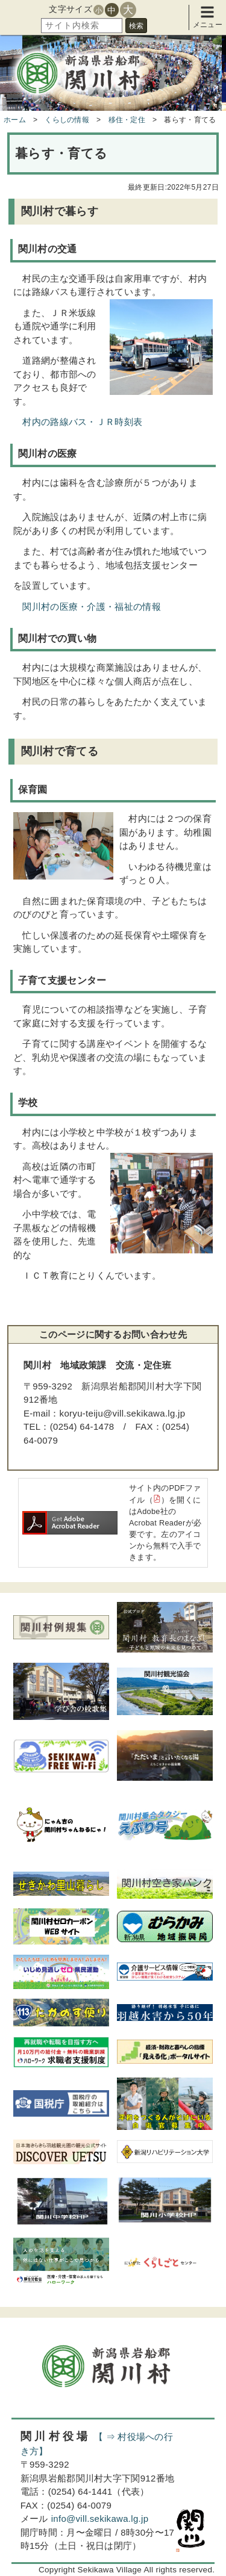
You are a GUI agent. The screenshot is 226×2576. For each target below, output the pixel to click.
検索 (136, 26)
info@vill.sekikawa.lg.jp (100, 2518)
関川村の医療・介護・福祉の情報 (91, 606)
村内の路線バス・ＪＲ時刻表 (82, 422)
